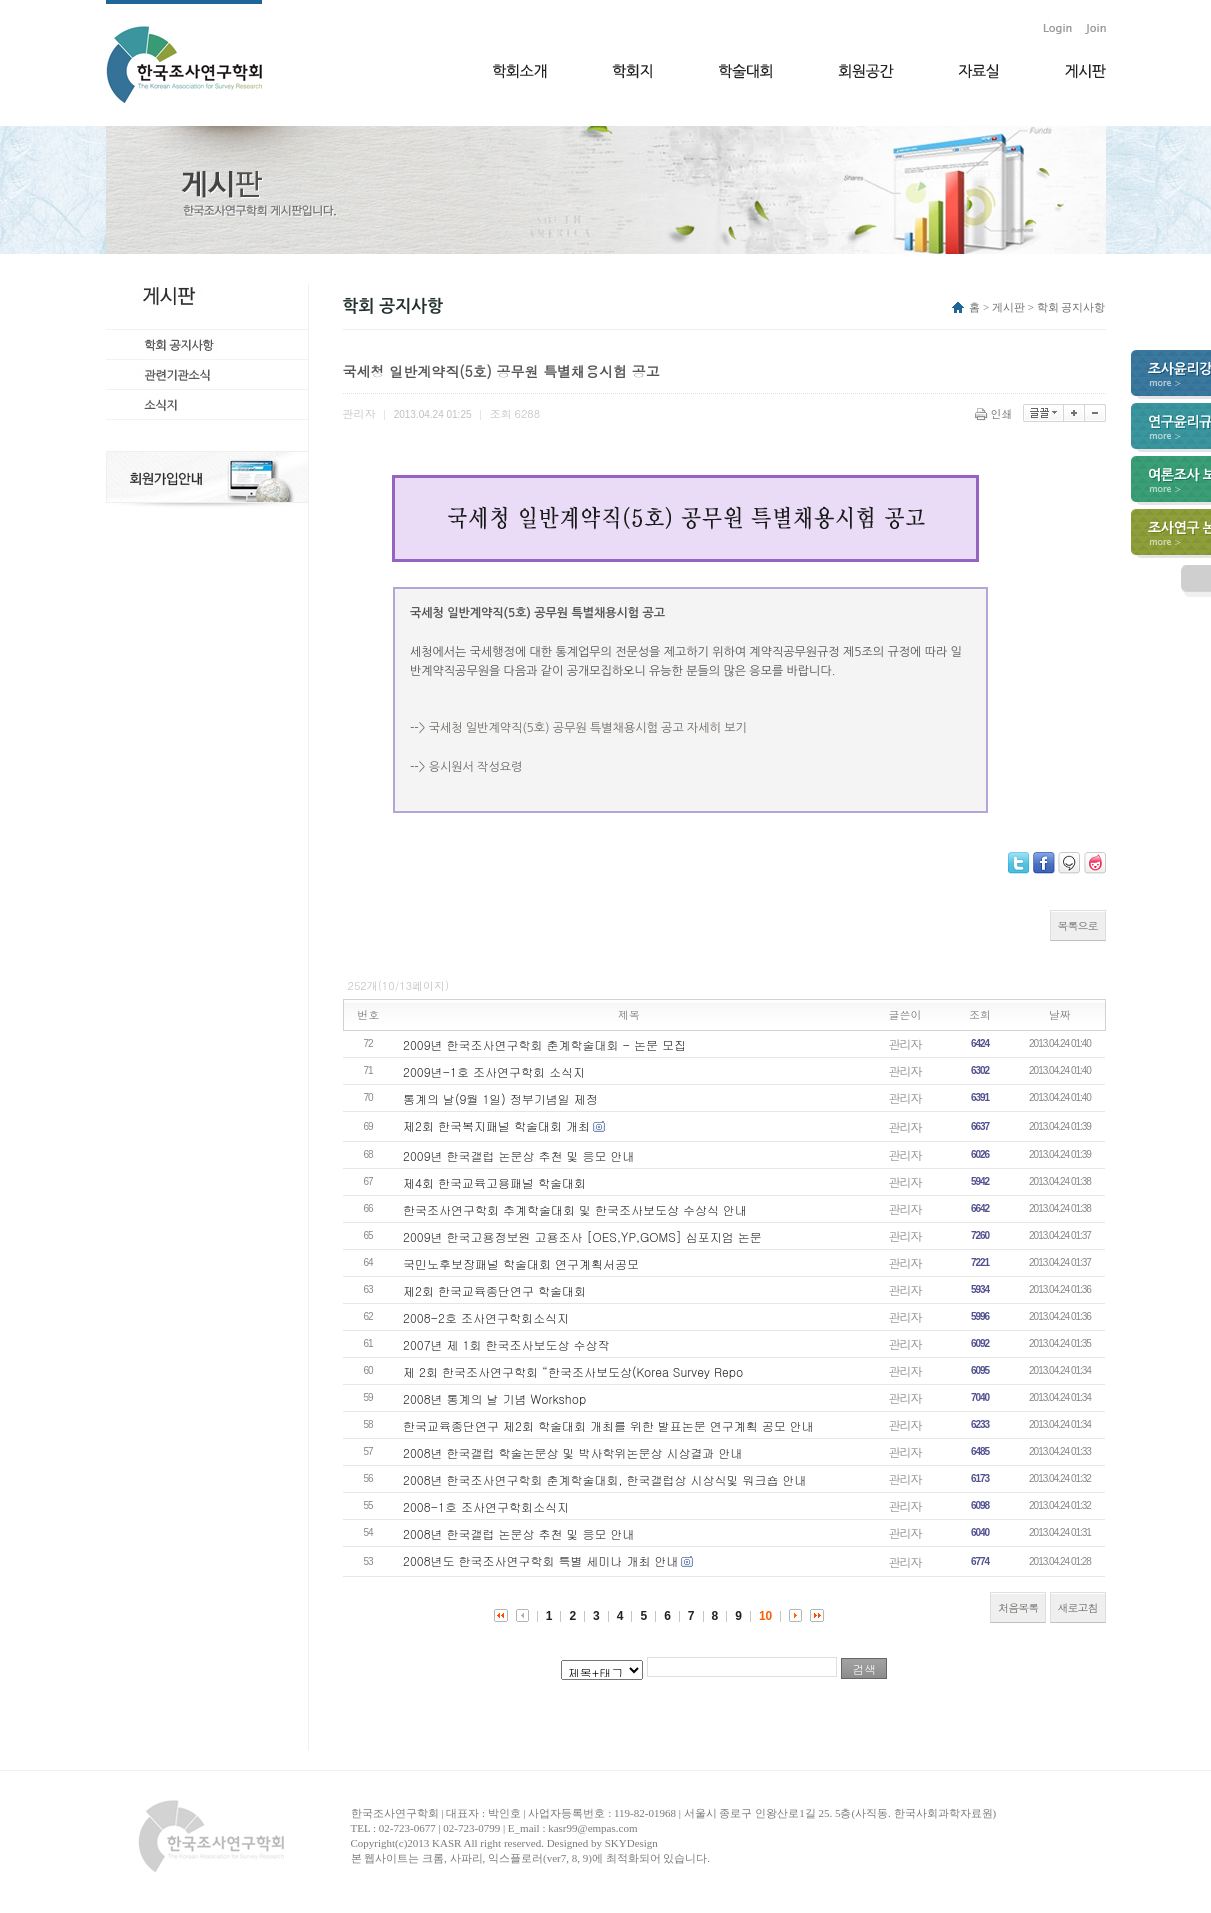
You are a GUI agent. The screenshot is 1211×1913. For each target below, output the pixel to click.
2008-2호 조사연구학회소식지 (486, 1317)
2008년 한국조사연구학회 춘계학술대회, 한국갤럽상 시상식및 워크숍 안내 (605, 1479)
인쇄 (995, 413)
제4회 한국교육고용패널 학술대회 (494, 1182)
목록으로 (1078, 925)
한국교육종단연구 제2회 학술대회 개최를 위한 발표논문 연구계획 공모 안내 (608, 1425)
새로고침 (1078, 1607)
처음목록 (1018, 1607)
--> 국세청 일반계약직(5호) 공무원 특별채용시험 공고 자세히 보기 (578, 728)
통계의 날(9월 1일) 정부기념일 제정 (500, 1098)
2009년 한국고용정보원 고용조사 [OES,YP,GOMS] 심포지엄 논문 (582, 1236)
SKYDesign (631, 1843)
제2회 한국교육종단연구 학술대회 (494, 1290)
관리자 (905, 1043)
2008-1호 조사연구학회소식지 (486, 1506)
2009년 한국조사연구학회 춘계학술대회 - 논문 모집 (544, 1044)
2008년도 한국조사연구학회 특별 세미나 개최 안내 (541, 1560)
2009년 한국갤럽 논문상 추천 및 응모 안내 (519, 1155)
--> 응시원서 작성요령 (466, 767)
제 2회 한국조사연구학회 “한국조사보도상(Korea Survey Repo (573, 1371)
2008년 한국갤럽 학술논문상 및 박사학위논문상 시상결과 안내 (573, 1452)
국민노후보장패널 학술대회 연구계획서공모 (521, 1263)
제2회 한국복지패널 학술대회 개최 (496, 1125)
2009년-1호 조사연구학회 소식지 (494, 1071)
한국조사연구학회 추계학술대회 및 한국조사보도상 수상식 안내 (575, 1209)
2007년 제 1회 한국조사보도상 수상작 (506, 1344)
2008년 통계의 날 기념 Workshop (494, 1398)
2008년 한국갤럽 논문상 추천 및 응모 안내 (519, 1533)
